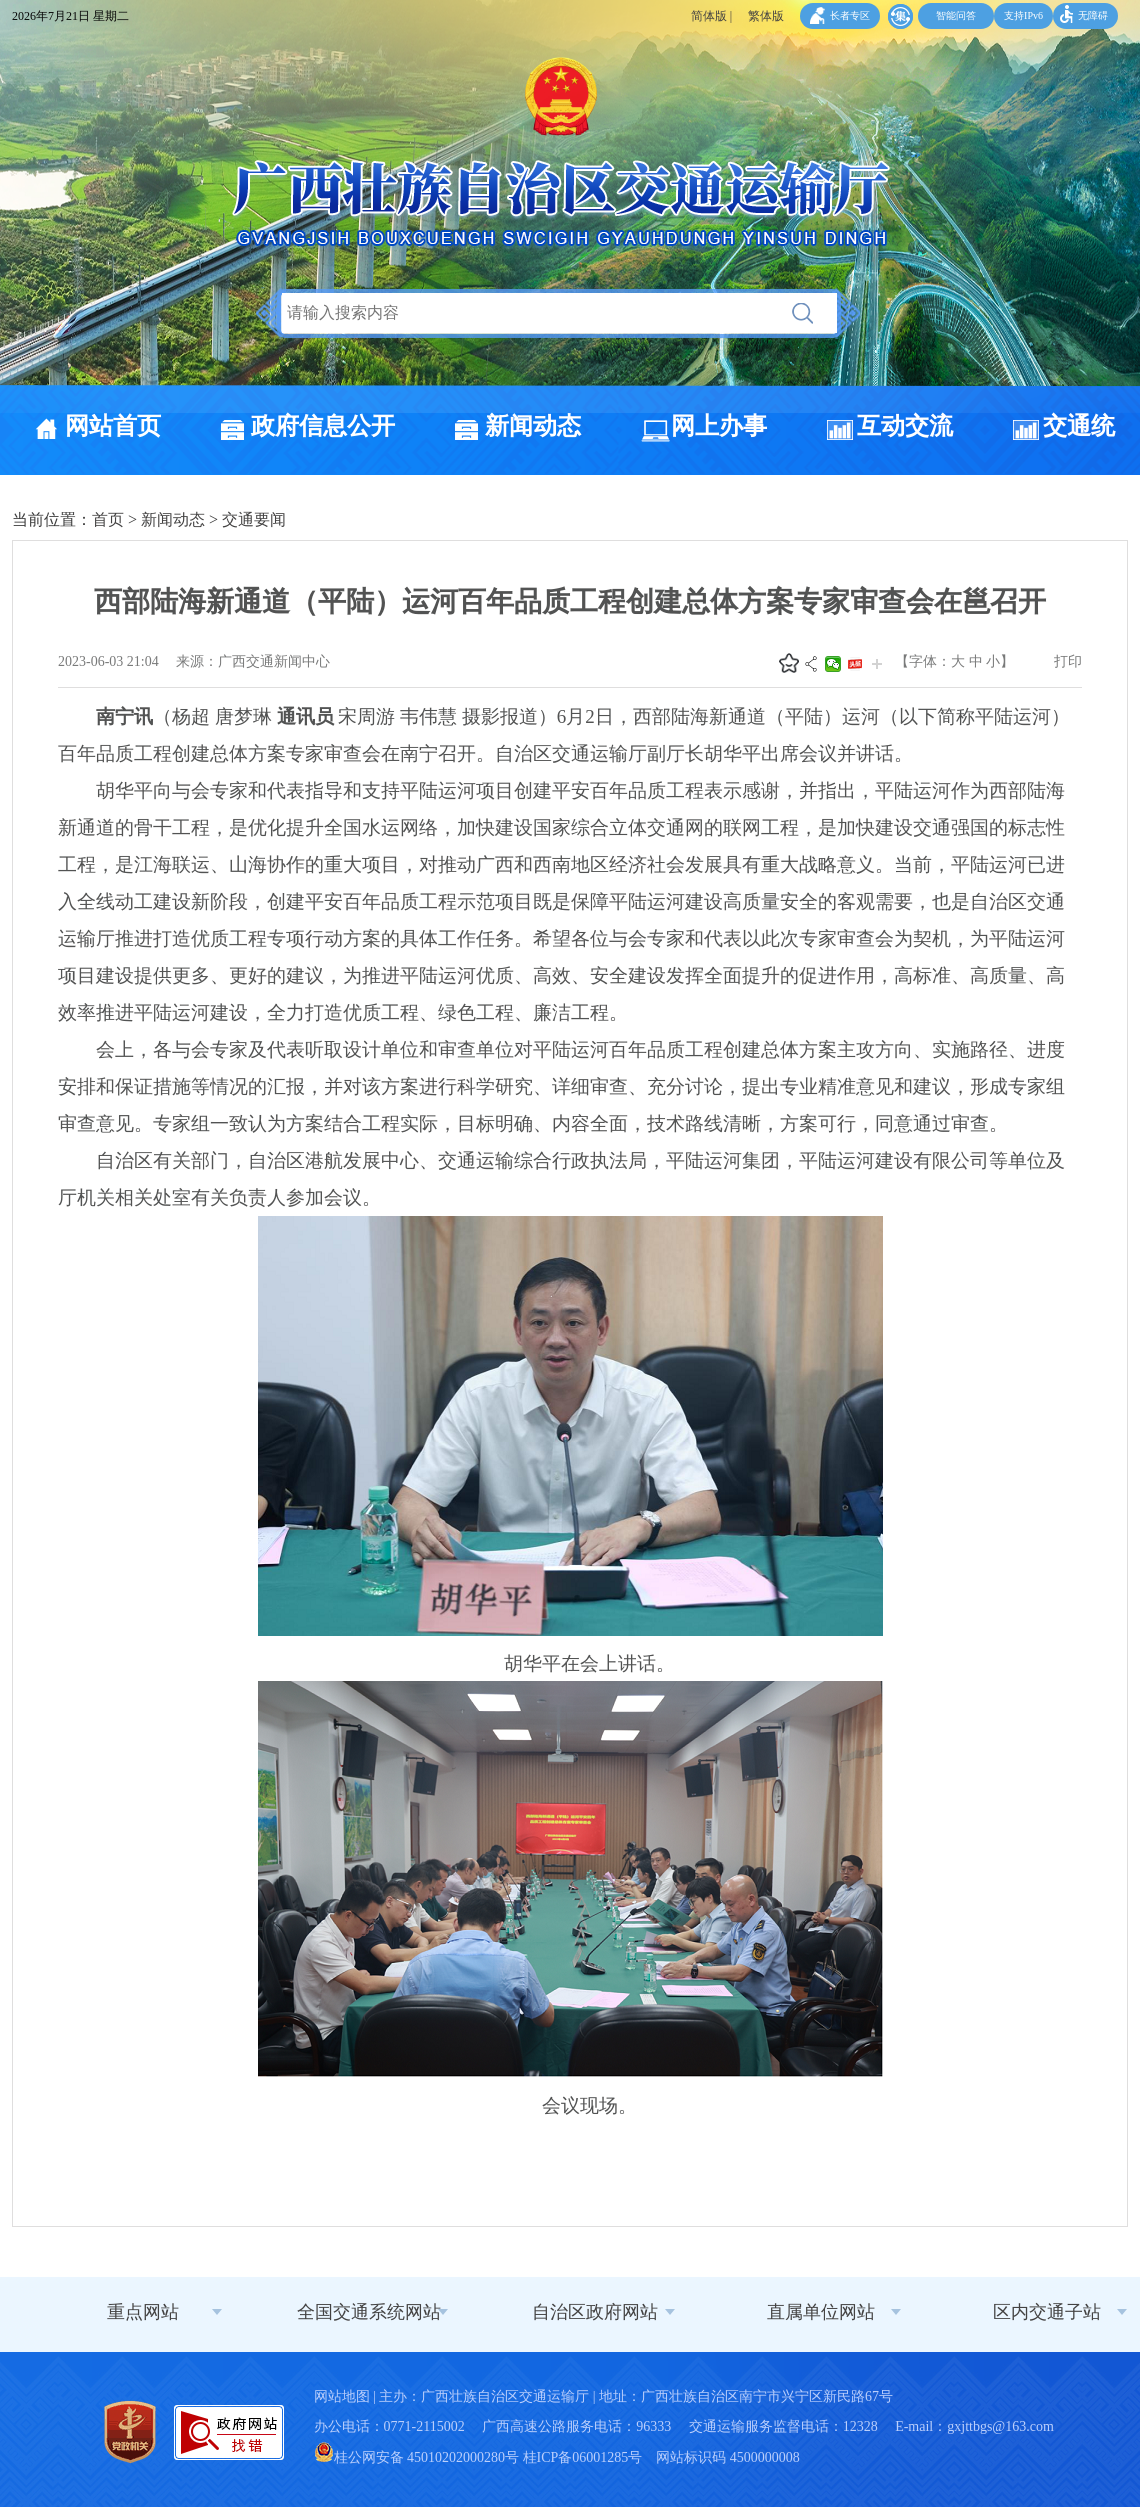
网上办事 (719, 426)
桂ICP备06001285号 (583, 2457)
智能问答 (956, 15)
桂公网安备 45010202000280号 (417, 2457)
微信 (833, 664)
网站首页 (113, 426)
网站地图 (342, 2396)
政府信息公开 (323, 426)
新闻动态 (533, 426)
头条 (855, 664)
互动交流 (905, 426)
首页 (108, 519)
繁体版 (766, 16)
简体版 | (711, 16)
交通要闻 (254, 519)
